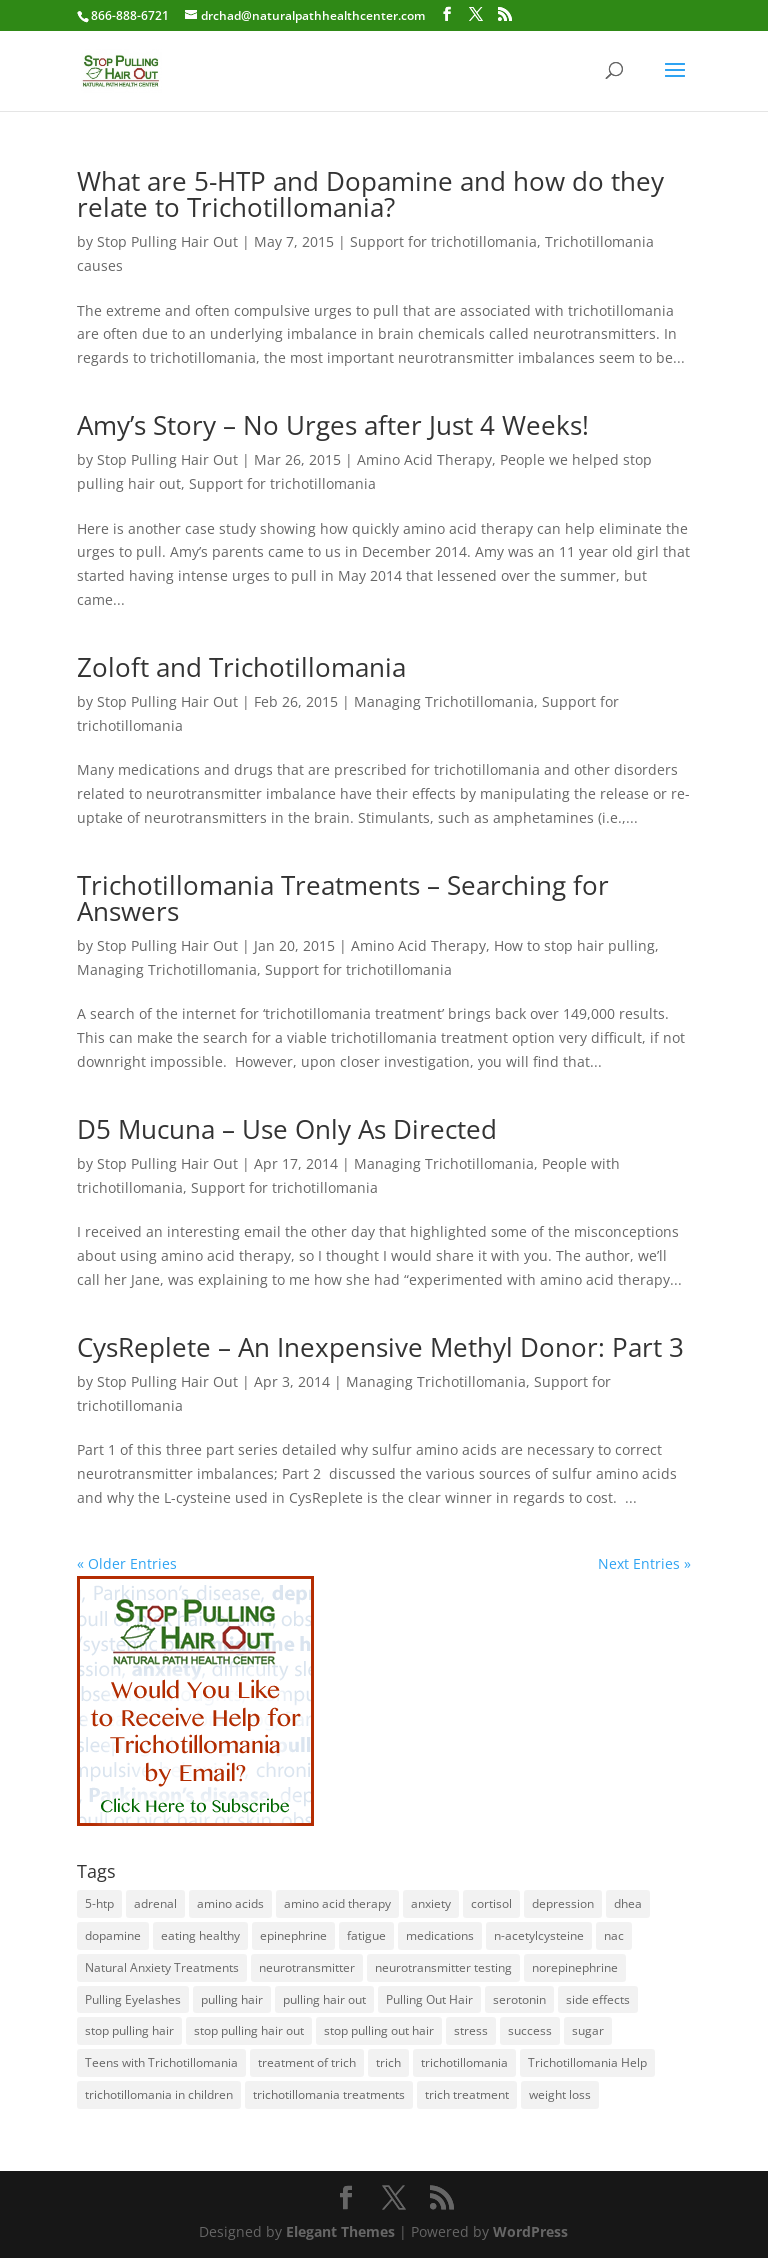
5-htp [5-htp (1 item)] (99, 1903)
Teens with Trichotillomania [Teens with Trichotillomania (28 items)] (161, 2062)
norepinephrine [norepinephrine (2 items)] (575, 1967)
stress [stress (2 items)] (471, 2030)
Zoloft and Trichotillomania (241, 667)
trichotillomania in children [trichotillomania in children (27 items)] (159, 2094)
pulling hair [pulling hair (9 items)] (232, 1999)
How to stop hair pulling (574, 945)
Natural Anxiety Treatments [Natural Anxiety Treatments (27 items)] (162, 1967)
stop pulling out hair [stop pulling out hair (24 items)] (379, 2030)
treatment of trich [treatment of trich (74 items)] (307, 2062)
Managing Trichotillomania (444, 701)
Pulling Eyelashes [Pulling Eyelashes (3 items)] (133, 1999)
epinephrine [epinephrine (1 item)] (293, 1935)
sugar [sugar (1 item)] (588, 2030)
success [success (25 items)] (530, 2030)
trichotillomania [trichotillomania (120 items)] (464, 2062)
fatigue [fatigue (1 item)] (366, 1935)
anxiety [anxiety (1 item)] (431, 1903)
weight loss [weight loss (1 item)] (560, 2094)
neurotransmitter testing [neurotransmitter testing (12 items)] (443, 1967)
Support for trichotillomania (443, 241)
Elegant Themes (340, 2231)
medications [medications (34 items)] (440, 1935)
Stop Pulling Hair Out (167, 241)
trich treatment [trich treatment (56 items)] (467, 2094)
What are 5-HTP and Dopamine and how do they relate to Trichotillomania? (370, 194)
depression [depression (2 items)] (563, 1903)
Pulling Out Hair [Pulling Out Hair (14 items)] (429, 1999)
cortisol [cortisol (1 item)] (491, 1903)
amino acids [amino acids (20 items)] (230, 1903)
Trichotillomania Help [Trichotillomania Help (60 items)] (587, 2062)
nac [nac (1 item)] (614, 1935)
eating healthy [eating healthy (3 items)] (200, 1935)
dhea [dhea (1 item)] (628, 1903)
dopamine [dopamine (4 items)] (113, 1935)
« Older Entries (127, 1563)
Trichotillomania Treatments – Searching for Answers (343, 898)
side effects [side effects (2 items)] (598, 1999)
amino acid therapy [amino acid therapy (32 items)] (337, 1903)
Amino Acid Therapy (424, 459)
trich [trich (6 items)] (388, 2062)
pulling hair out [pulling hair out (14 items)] (324, 1999)
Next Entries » (644, 1563)
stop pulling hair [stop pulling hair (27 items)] (129, 2030)
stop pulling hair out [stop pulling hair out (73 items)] (249, 2030)
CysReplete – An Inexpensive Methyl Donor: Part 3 (380, 1347)
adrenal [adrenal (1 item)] (155, 1903)
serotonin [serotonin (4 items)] (519, 1999)
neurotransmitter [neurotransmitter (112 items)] (307, 1967)
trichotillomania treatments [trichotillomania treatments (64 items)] (329, 2094)
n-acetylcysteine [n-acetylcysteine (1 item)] (539, 1935)
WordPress (530, 2231)
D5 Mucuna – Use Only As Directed (287, 1129)
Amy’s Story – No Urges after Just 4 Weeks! (333, 425)
